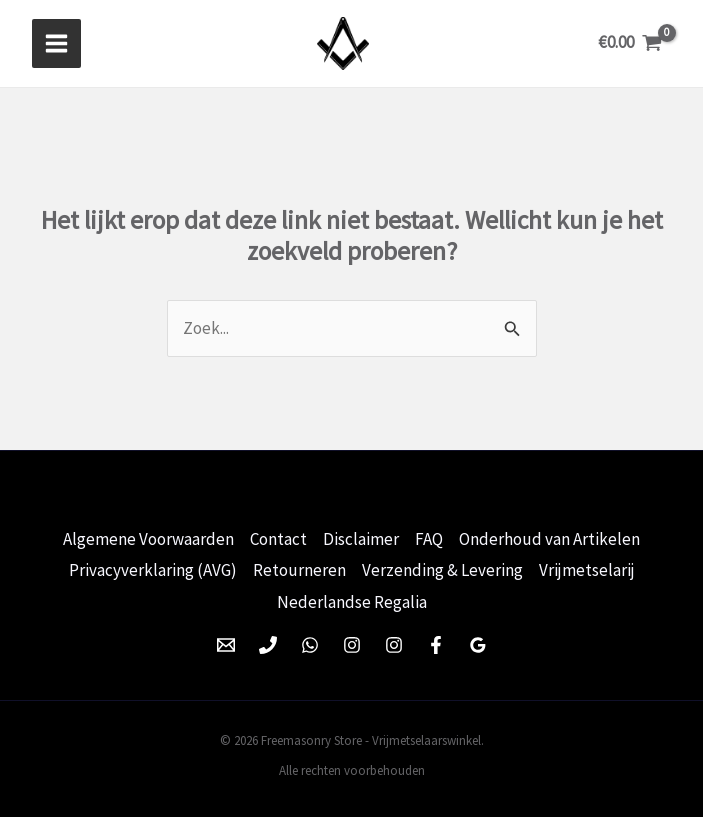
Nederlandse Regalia (352, 598)
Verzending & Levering (442, 567)
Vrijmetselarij (587, 567)
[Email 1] (226, 640)
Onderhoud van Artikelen (549, 536)
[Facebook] (436, 640)
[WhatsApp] (310, 640)
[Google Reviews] (478, 640)
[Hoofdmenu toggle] (56, 42)
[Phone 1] (268, 640)
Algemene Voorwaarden (148, 536)
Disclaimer (361, 536)
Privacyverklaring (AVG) (153, 567)
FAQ (429, 536)
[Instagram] (352, 640)
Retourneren (299, 567)
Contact (278, 536)
